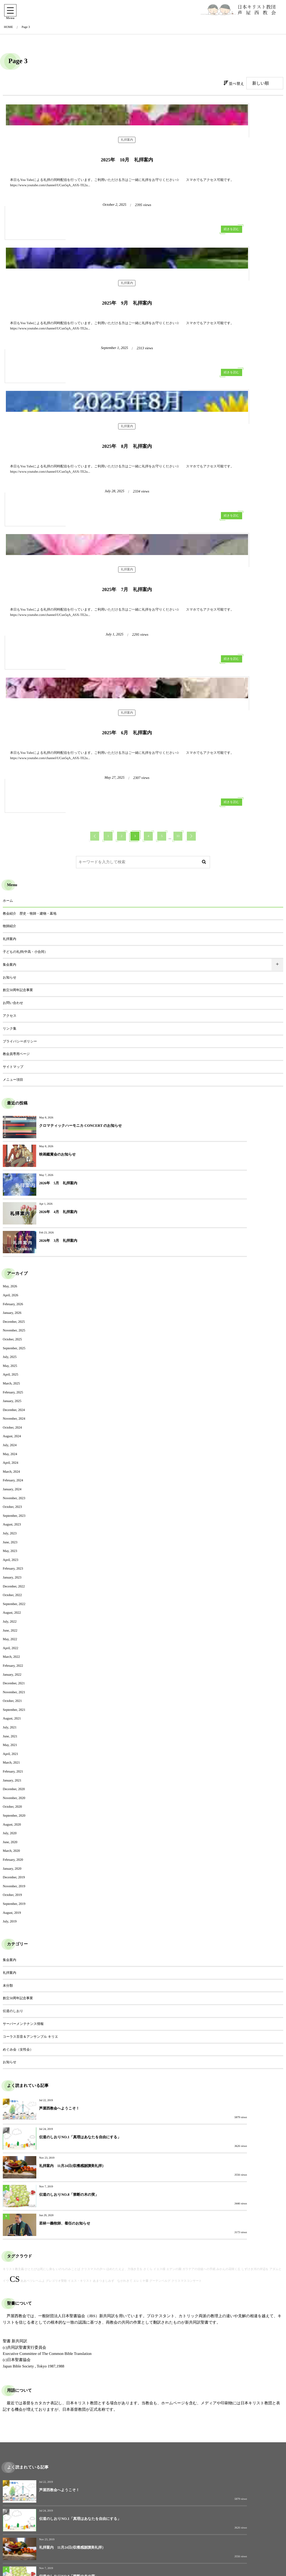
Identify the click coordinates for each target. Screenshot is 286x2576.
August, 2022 (12, 1369)
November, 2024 (14, 1175)
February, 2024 (13, 1236)
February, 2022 (13, 1422)
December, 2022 (14, 1342)
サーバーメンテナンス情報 (23, 1780)
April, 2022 (10, 1404)
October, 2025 (12, 1095)
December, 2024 (14, 1166)
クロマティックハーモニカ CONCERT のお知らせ (80, 939)
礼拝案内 (73, 196)
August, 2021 (12, 1475)
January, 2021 (12, 1537)
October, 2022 (12, 1351)
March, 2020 (11, 1607)
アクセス (9, 829)
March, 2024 (11, 1228)
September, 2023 (14, 1272)
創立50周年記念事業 (18, 804)
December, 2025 (14, 1078)
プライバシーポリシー (20, 855)
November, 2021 (14, 1448)
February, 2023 (13, 1325)
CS (15, 1978)
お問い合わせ (13, 817)
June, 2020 (10, 1598)
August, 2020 (12, 1580)
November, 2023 (14, 1254)
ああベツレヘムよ (33, 1979)
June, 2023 (10, 1298)
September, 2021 (14, 1466)
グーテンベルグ (160, 1979)
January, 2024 (12, 1245)
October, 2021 (12, 1457)
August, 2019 (12, 1669)
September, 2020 (14, 1572)
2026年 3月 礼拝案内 (58, 997)
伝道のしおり (13, 1767)
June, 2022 (10, 1386)
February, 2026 (13, 1060)
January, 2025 (12, 1157)
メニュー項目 (13, 893)
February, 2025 (13, 1148)
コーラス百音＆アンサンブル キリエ (30, 1793)
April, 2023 (10, 1316)
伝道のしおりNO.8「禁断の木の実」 (209, 1893)
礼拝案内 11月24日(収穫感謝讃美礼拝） (72, 1893)
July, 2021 (9, 1484)
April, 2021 (10, 1510)
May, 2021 (10, 1501)
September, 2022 (14, 1360)
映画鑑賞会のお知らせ (197, 939)
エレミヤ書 (140, 1979)
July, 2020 (9, 1589)
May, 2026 (10, 1042)
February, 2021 (13, 1528)
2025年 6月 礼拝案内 (73, 566)
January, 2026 (12, 1069)
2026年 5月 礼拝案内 (58, 968)
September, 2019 (14, 1660)
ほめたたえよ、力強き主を (124, 1968)
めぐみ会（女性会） (18, 1805)
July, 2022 (9, 1378)
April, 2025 (10, 1131)
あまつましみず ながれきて (113, 1979)
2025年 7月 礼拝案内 (213, 390)
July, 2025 (9, 1113)
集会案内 (9, 778)
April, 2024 (10, 1219)
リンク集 (9, 842)
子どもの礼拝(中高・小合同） (25, 765)
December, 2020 (14, 1545)
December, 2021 (14, 1439)
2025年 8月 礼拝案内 (73, 390)
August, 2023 (12, 1281)
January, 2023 (12, 1334)
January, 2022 (12, 1430)
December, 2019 (14, 1633)
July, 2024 (9, 1201)
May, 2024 (10, 1210)
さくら (147, 1968)
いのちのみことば (68, 1968)
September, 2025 (14, 1104)
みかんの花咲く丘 (228, 1968)
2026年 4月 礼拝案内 (198, 968)
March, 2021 (11, 1519)
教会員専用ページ (16, 868)
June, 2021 (10, 1492)
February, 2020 (13, 1616)
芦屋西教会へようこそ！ (59, 1864)
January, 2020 (12, 1625)
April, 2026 (10, 1051)
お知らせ (9, 791)
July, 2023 (9, 1289)
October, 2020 (12, 1563)
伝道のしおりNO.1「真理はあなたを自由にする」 (220, 1864)
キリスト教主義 (13, 1968)
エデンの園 (173, 1968)
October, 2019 (12, 1651)
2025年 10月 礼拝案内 (73, 209)
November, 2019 (14, 1642)
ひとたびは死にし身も (40, 1968)
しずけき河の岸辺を (254, 1968)
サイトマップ (13, 880)
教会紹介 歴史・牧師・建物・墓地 (29, 727)
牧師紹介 (9, 740)
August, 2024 (12, 1192)
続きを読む (123, 262)
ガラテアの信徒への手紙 (199, 1968)
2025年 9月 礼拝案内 (213, 209)
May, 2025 (10, 1122)
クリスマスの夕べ (93, 1968)
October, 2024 (12, 1184)
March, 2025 (11, 1140)
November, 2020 (14, 1554)
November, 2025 (14, 1087)
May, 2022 (10, 1395)
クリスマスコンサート (186, 1979)
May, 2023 (10, 1307)
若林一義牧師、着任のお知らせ (64, 1922)
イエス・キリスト (80, 1979)
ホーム (8, 714)
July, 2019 (9, 1678)
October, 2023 (12, 1263)
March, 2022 (11, 1413)
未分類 (8, 1741)
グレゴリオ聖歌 (56, 1979)
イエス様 (159, 1968)
